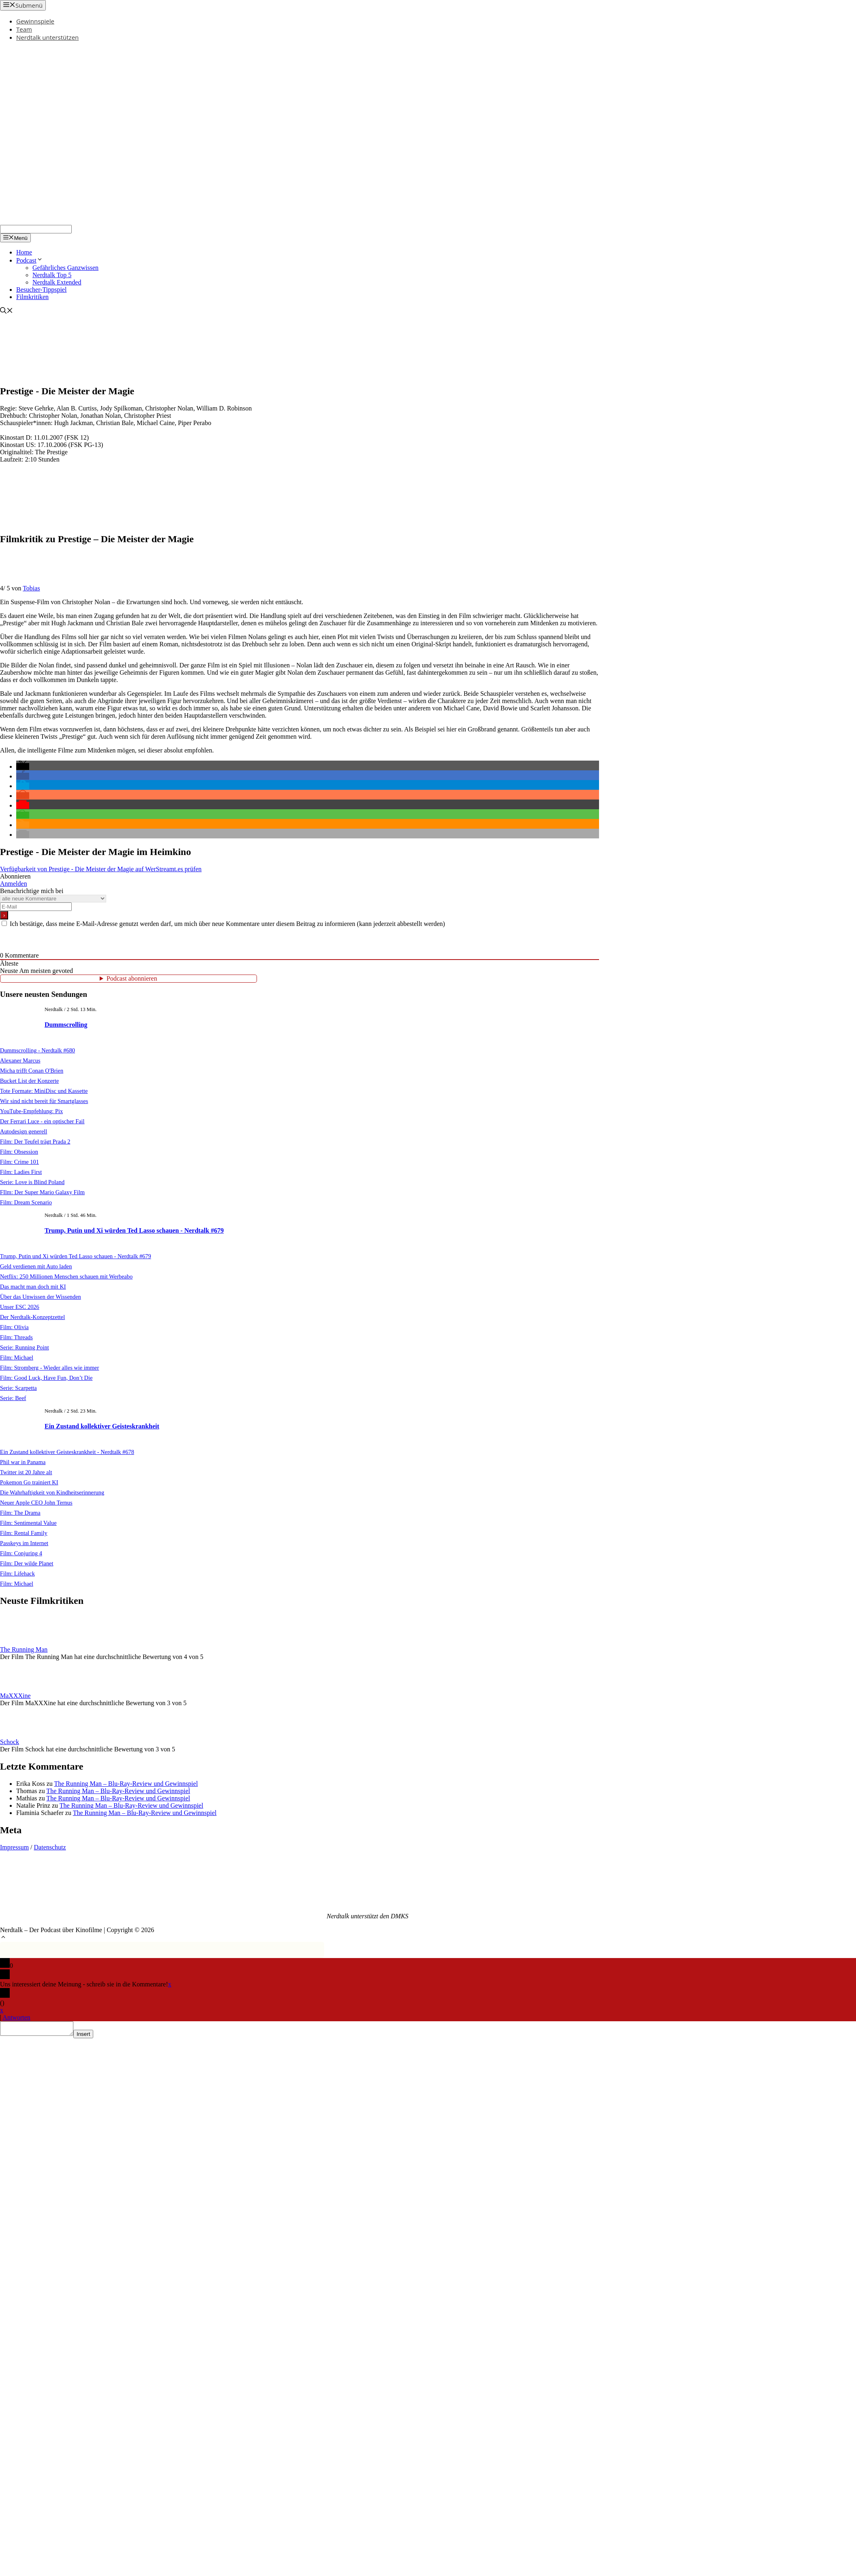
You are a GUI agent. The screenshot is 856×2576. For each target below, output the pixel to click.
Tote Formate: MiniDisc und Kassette (44, 1091)
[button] (22, 766)
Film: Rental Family (23, 1533)
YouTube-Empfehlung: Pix (31, 1111)
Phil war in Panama (22, 1462)
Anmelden (13, 883)
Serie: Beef (13, 1398)
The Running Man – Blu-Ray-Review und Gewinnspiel (126, 1783)
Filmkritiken (32, 296)
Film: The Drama (20, 1512)
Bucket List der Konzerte (29, 1080)
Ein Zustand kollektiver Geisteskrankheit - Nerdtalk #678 (67, 1452)
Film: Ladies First (21, 1172)
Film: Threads (16, 1337)
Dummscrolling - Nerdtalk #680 (37, 1050)
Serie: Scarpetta (18, 1388)
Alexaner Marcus (20, 1060)
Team (24, 29)
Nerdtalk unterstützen (47, 37)
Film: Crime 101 (19, 1162)
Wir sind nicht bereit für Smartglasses (44, 1101)
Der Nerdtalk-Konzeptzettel (32, 1317)
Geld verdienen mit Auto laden (36, 1266)
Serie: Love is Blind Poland (32, 1182)
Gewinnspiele (35, 21)
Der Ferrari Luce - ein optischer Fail (42, 1121)
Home (24, 252)
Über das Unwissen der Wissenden (40, 1296)
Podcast (29, 260)
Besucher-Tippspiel (41, 289)
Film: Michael (16, 1357)
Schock (9, 1741)
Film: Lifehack (17, 1573)
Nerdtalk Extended (56, 282)
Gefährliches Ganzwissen (65, 267)
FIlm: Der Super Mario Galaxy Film (42, 1192)
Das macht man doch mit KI (33, 1286)
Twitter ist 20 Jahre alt (26, 1472)
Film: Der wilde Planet (27, 1563)
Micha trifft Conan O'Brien (31, 1070)
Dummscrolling (66, 1024)
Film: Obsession (19, 1151)
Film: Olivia (14, 1327)
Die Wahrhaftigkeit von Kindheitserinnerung (52, 1492)
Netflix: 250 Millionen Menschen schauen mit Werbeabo (66, 1276)
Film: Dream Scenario (26, 1202)
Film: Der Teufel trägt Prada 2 (35, 1141)
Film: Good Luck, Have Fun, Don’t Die (46, 1378)
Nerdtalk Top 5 (51, 274)
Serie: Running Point (24, 1347)
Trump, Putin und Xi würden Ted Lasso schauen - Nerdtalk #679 (134, 1230)
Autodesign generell (23, 1131)
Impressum (14, 1847)
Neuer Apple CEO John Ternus (36, 1502)
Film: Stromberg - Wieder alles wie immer (49, 1367)
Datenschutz (50, 1847)
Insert (91, 2036)
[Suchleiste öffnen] (6, 311)
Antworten (16, 2017)
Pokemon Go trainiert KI (29, 1482)
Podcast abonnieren (132, 978)
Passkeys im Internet (24, 1543)
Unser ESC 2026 (19, 1307)
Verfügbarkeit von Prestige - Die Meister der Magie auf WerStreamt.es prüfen (100, 869)
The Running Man (23, 1649)
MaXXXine (15, 1695)
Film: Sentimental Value (28, 1523)
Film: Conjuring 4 (21, 1553)
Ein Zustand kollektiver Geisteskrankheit (102, 1426)
